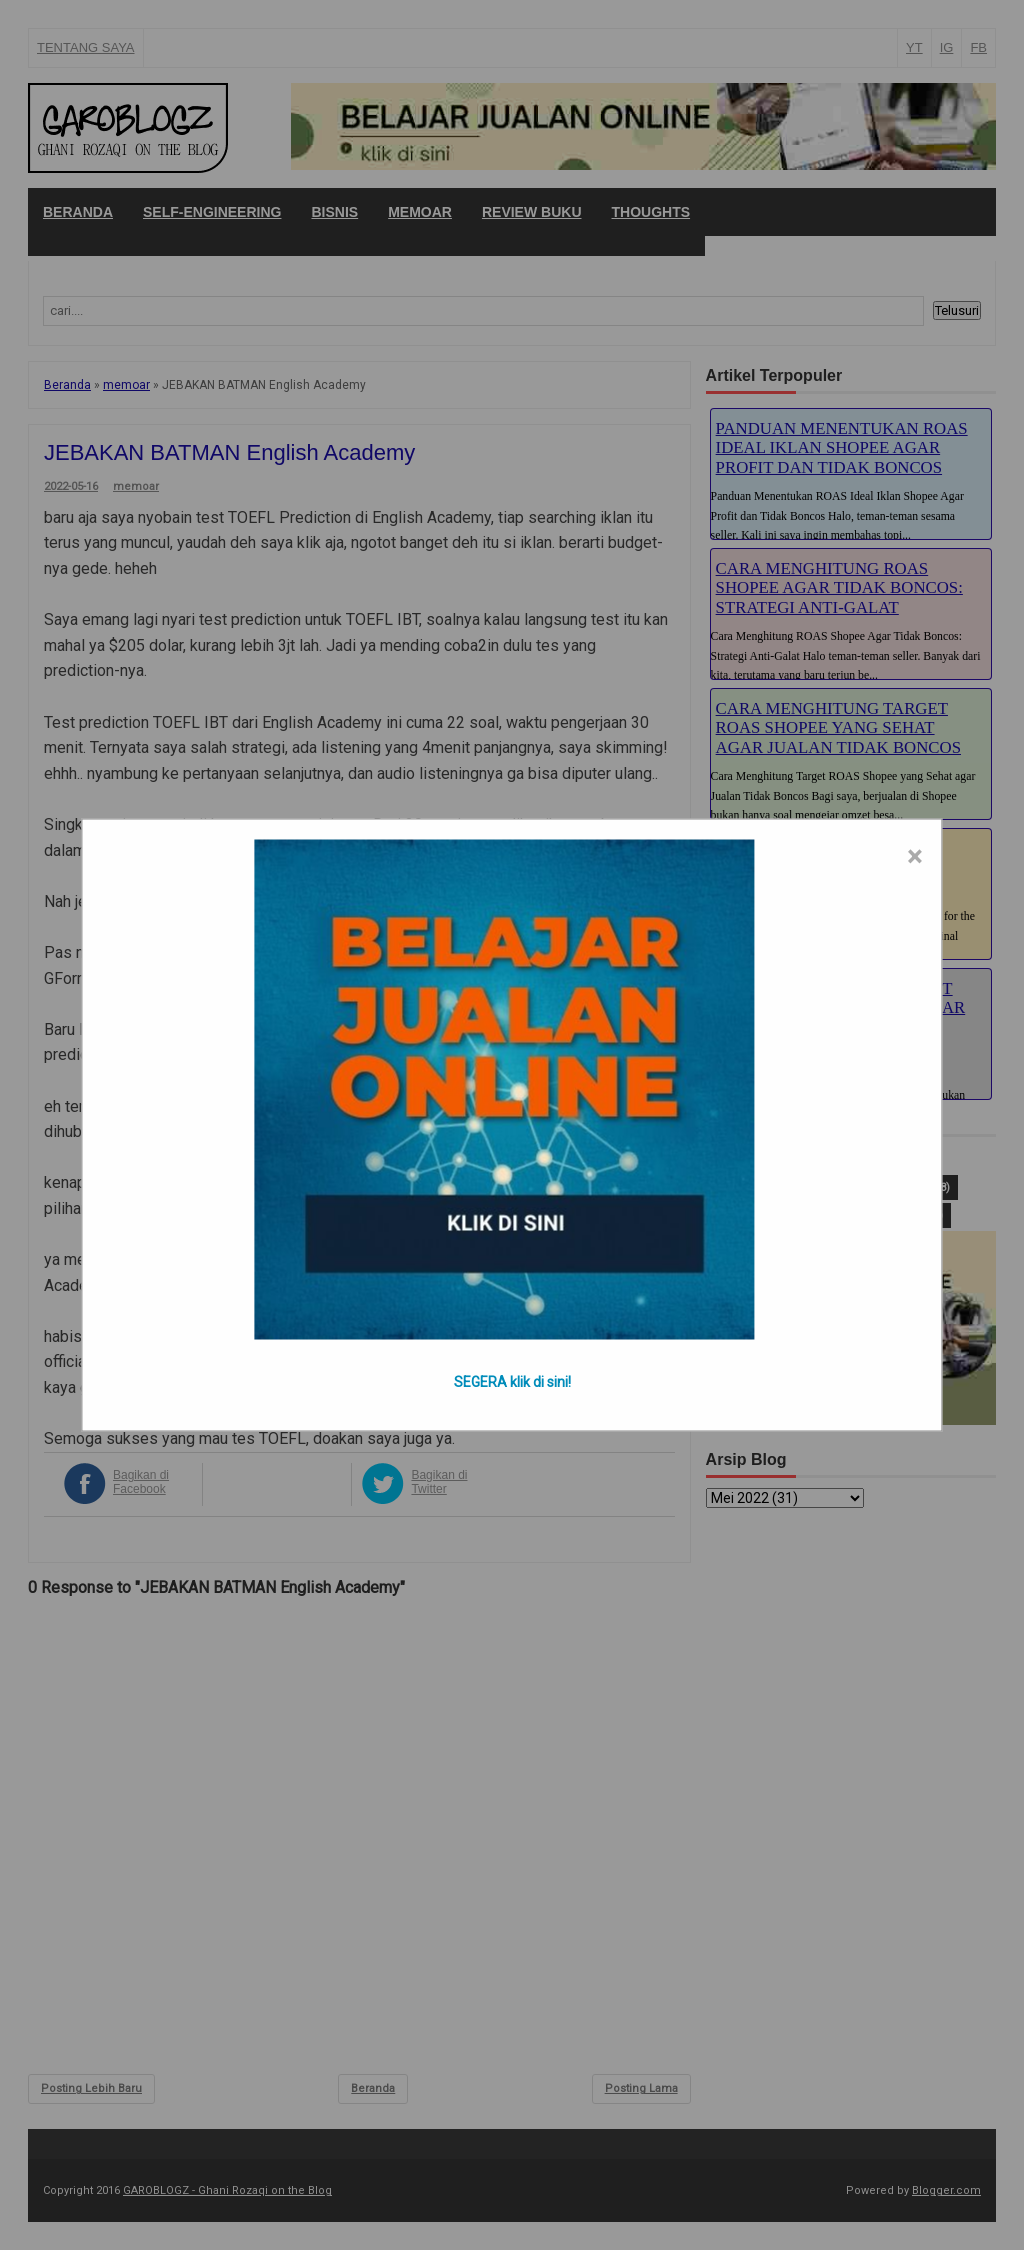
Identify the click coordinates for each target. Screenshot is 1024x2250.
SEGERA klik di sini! (512, 1382)
